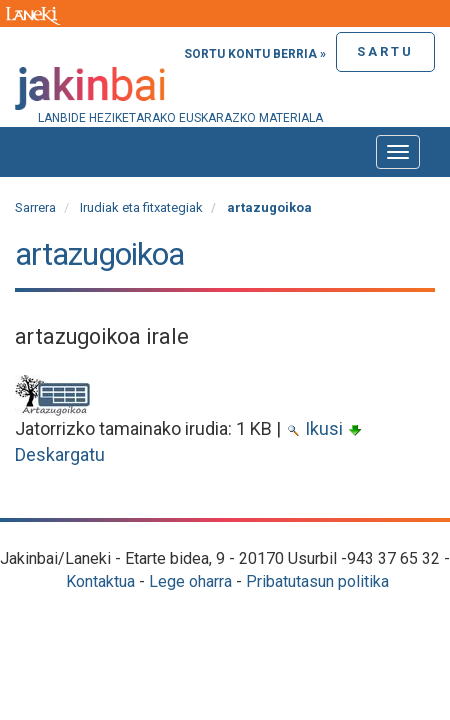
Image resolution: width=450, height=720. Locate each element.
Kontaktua (100, 581)
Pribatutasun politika (317, 581)
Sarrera (35, 207)
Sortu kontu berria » (255, 54)
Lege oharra (190, 581)
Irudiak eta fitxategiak (141, 207)
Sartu (385, 51)
